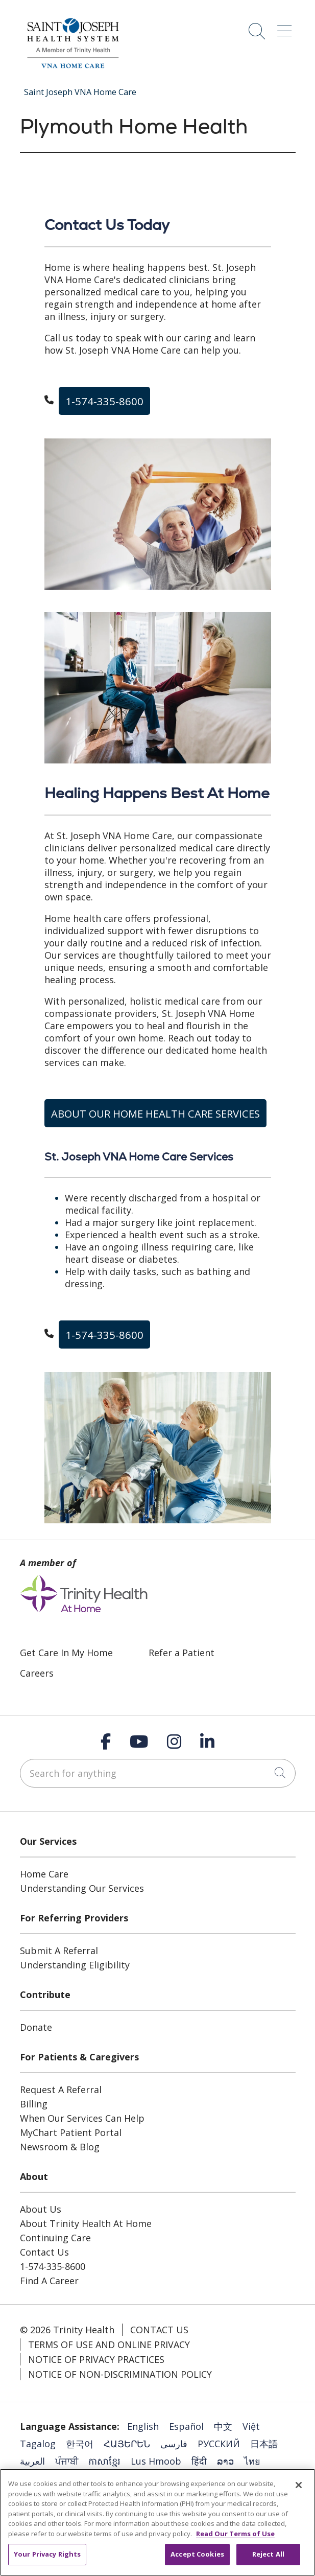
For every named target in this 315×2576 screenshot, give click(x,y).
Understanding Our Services (82, 1888)
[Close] (298, 2485)
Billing (33, 2104)
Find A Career (49, 2281)
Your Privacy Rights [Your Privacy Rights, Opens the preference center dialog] (47, 2554)
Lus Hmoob (156, 2461)
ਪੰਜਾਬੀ (66, 2461)
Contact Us (44, 2252)
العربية (32, 2461)
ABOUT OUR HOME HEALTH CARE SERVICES (155, 1113)
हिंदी (199, 2461)
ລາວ (225, 2461)
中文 (223, 2426)
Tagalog (38, 2444)
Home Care (44, 1874)
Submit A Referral (59, 1950)
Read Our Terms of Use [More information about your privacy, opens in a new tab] (235, 2533)
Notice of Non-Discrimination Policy (120, 2374)
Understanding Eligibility (75, 1965)
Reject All (268, 2554)
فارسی (173, 2444)
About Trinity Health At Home (86, 2223)
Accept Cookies (197, 2554)
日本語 (264, 2444)
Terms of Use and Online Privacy (109, 2344)
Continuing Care (55, 2238)
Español (186, 2426)
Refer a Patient (181, 1652)
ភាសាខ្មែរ (104, 2461)
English (143, 2426)
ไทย (252, 2461)
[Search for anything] (158, 1773)
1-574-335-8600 (104, 401)
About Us (40, 2209)
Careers (37, 1673)
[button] (286, 27)
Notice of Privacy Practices (96, 2359)
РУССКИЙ (219, 2444)
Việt (251, 2426)
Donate (36, 2027)
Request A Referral (61, 2089)
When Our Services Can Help (82, 2118)
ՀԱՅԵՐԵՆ (127, 2444)
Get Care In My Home (66, 1652)
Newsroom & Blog (60, 2147)
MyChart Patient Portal (71, 2132)
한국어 (79, 2444)
